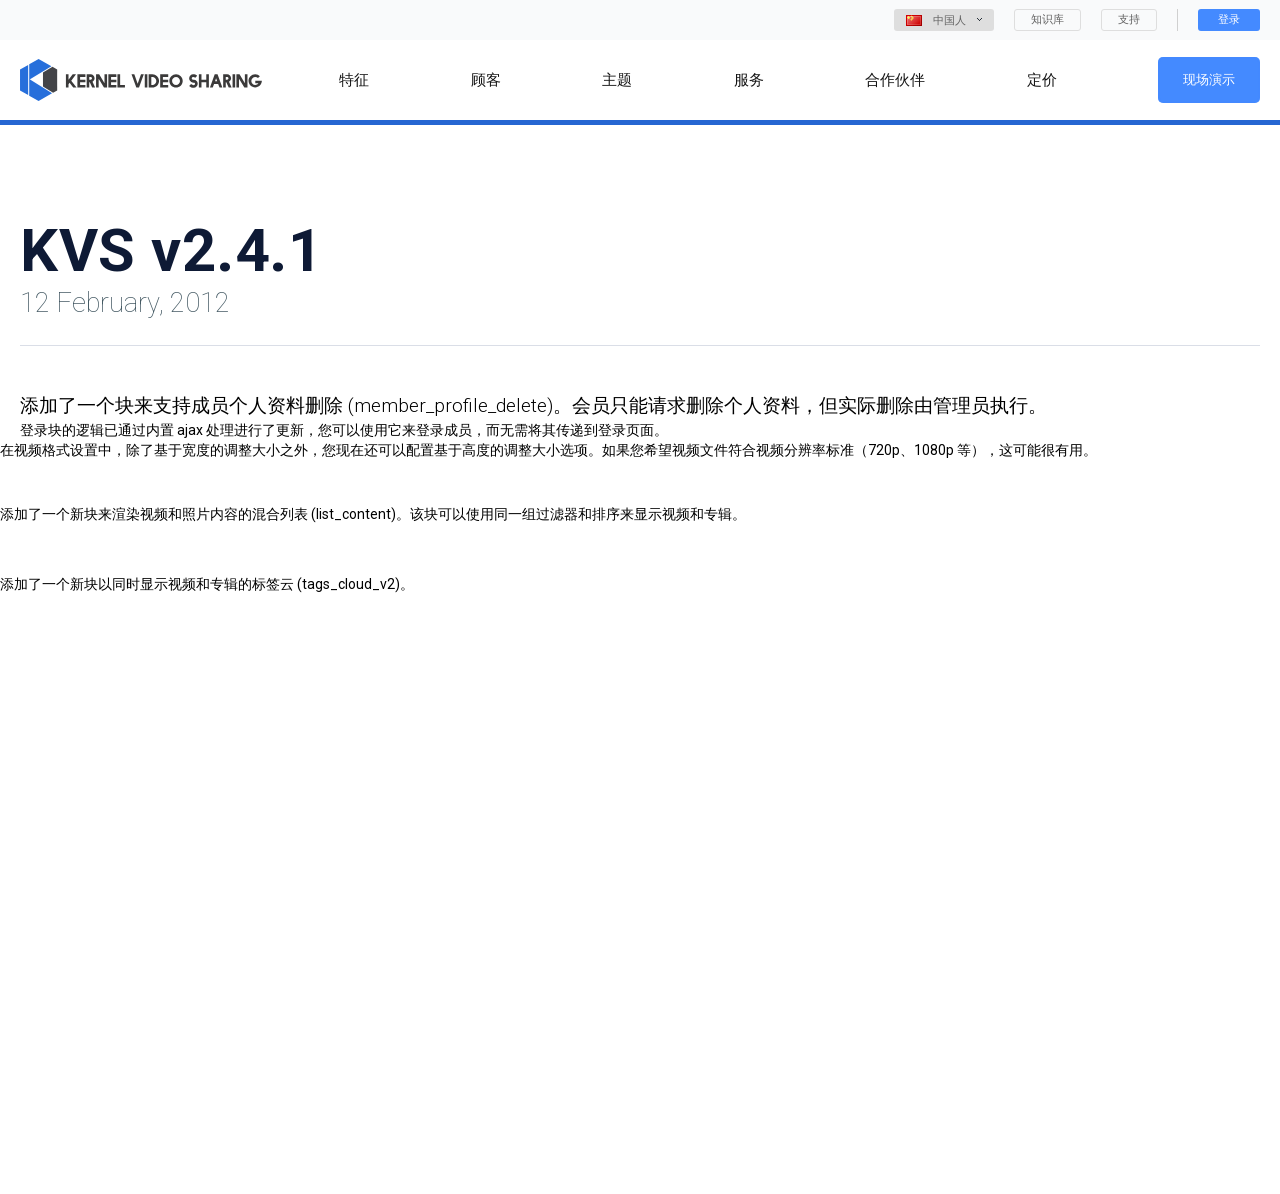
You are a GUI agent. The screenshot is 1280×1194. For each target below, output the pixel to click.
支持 (1129, 19)
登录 (1229, 19)
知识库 (1047, 19)
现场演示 (1209, 79)
